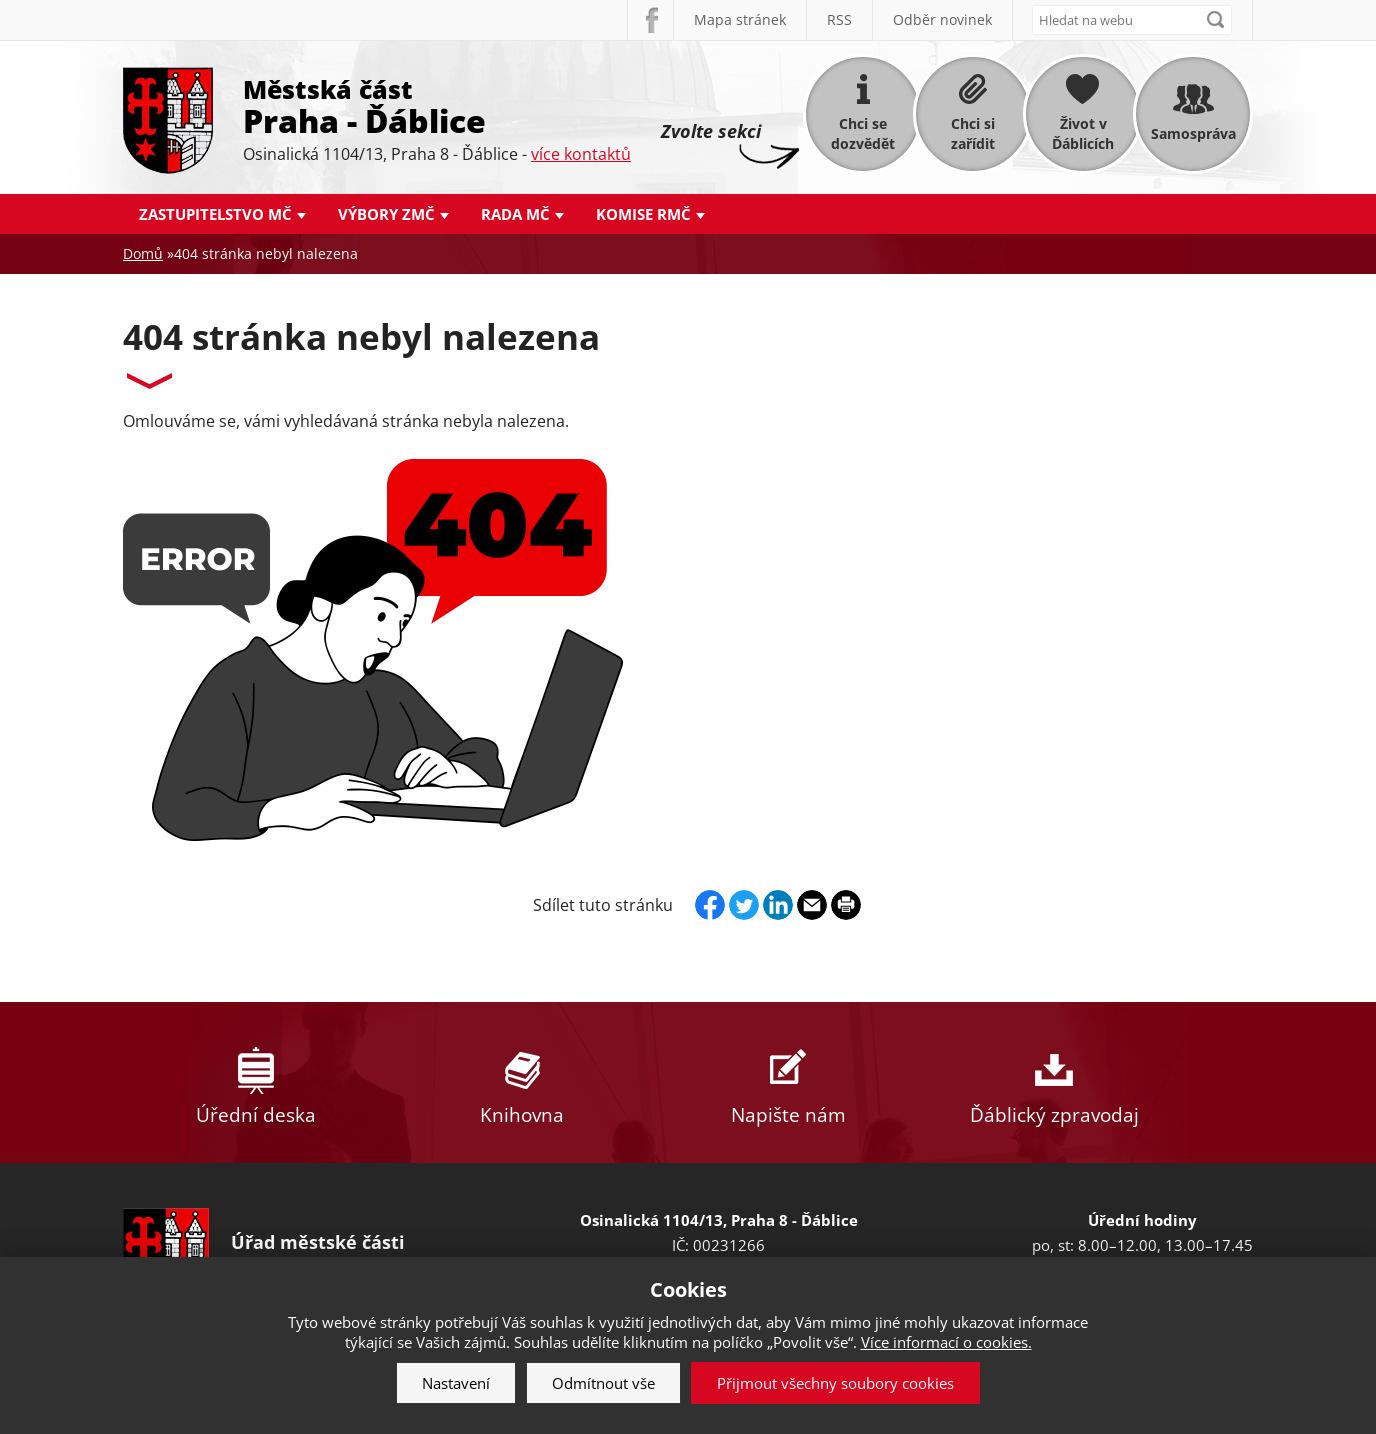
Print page (846, 905)
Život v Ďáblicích (1083, 133)
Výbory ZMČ (386, 214)
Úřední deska (256, 1082)
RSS (839, 19)
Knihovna (522, 1082)
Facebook (650, 20)
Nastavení (456, 1383)
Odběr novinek (942, 19)
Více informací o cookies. (946, 1342)
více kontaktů (581, 154)
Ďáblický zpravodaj (1054, 1082)
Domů (143, 253)
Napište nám (788, 1082)
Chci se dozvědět (863, 133)
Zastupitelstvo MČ (215, 214)
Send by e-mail (812, 905)
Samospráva (1193, 133)
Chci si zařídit (973, 133)
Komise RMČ (643, 214)
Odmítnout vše (603, 1383)
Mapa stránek (740, 19)
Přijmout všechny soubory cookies (835, 1383)
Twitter (744, 905)
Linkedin (778, 905)
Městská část (437, 105)
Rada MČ (515, 214)
